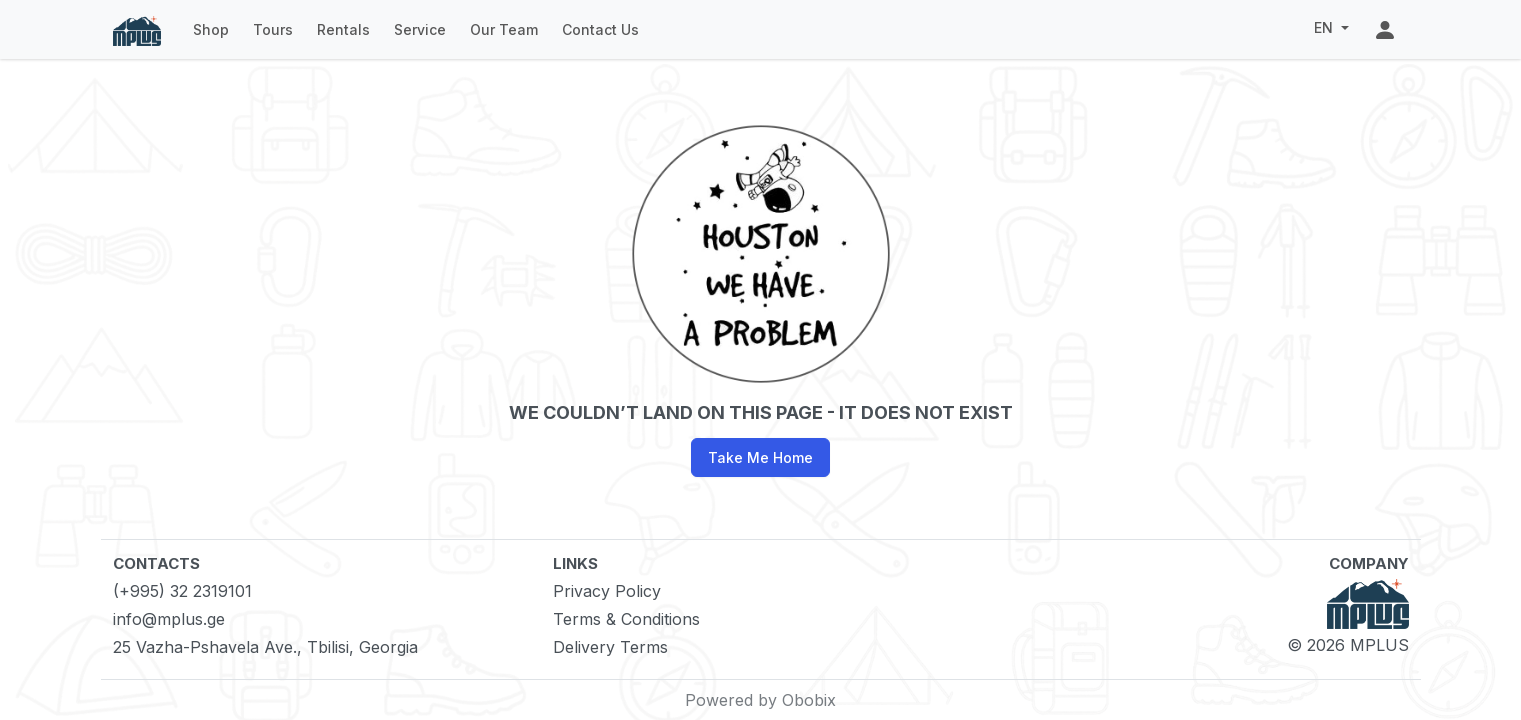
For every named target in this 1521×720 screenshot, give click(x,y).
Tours (273, 29)
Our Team (504, 29)
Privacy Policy (607, 591)
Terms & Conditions (626, 619)
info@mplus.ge (169, 619)
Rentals (343, 29)
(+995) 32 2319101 (182, 591)
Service (420, 29)
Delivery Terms (610, 647)
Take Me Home (760, 457)
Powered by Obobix (760, 700)
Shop (211, 29)
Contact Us (600, 29)
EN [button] (1325, 27)
